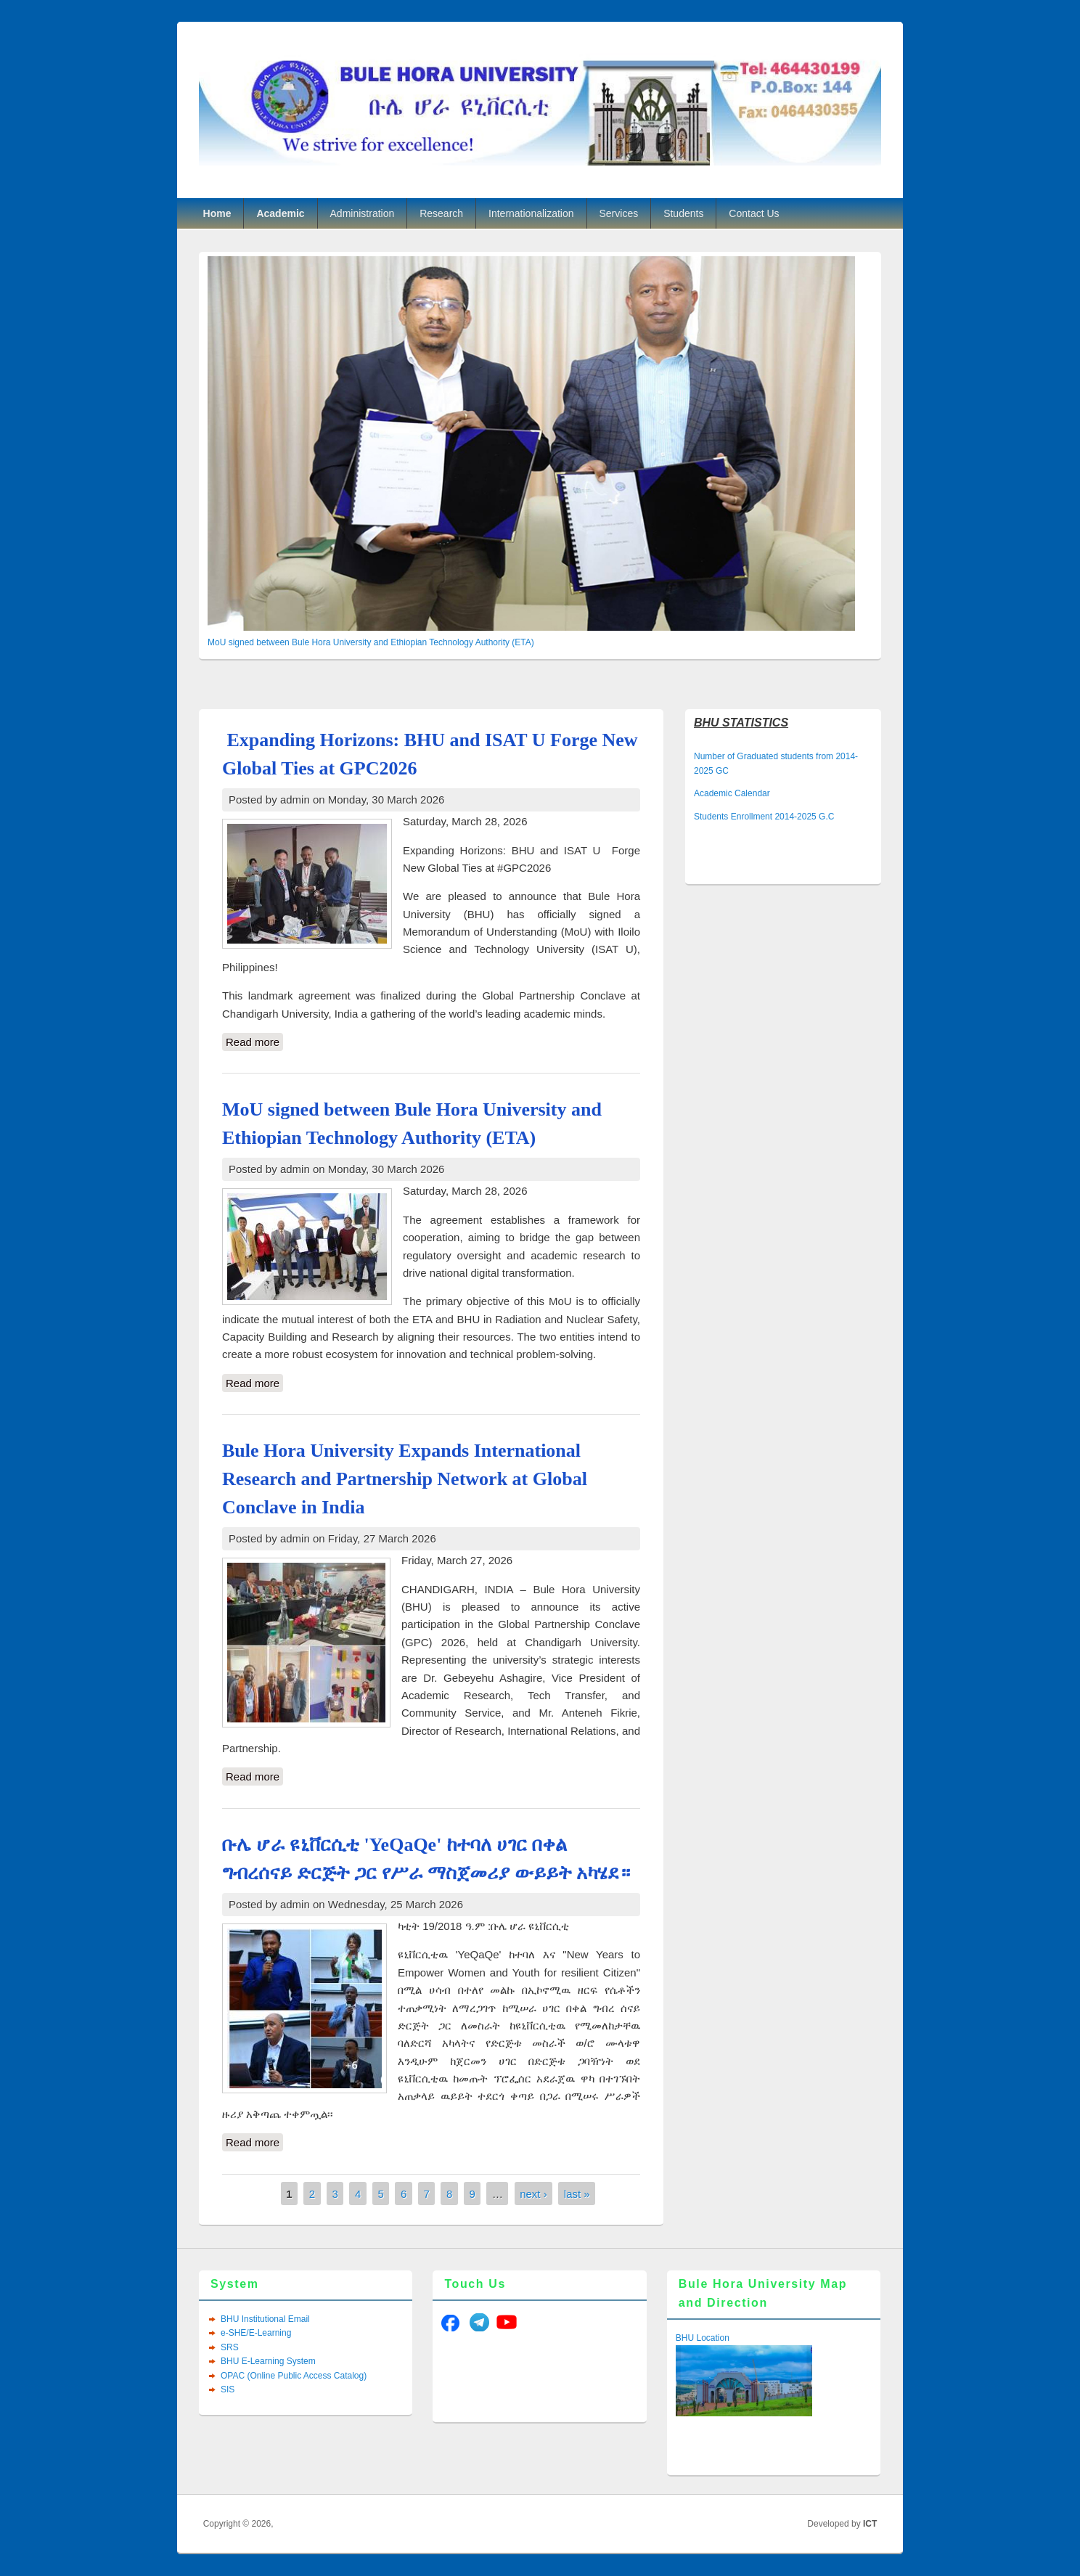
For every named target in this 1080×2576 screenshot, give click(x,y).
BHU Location (702, 2338)
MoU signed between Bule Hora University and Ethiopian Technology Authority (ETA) (371, 642)
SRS (230, 2347)
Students (683, 213)
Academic (280, 213)
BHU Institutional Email (265, 2319)
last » (577, 2194)
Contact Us (754, 213)
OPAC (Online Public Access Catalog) (294, 2376)
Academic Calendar (732, 793)
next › (533, 2194)
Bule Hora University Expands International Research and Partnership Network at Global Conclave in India (404, 1479)
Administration (362, 213)
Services (619, 213)
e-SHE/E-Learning (256, 2333)
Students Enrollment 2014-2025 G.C (764, 816)
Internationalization (531, 213)
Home (217, 213)
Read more (254, 1042)
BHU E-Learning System (268, 2361)
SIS (227, 2389)
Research (441, 213)
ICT (870, 2524)
